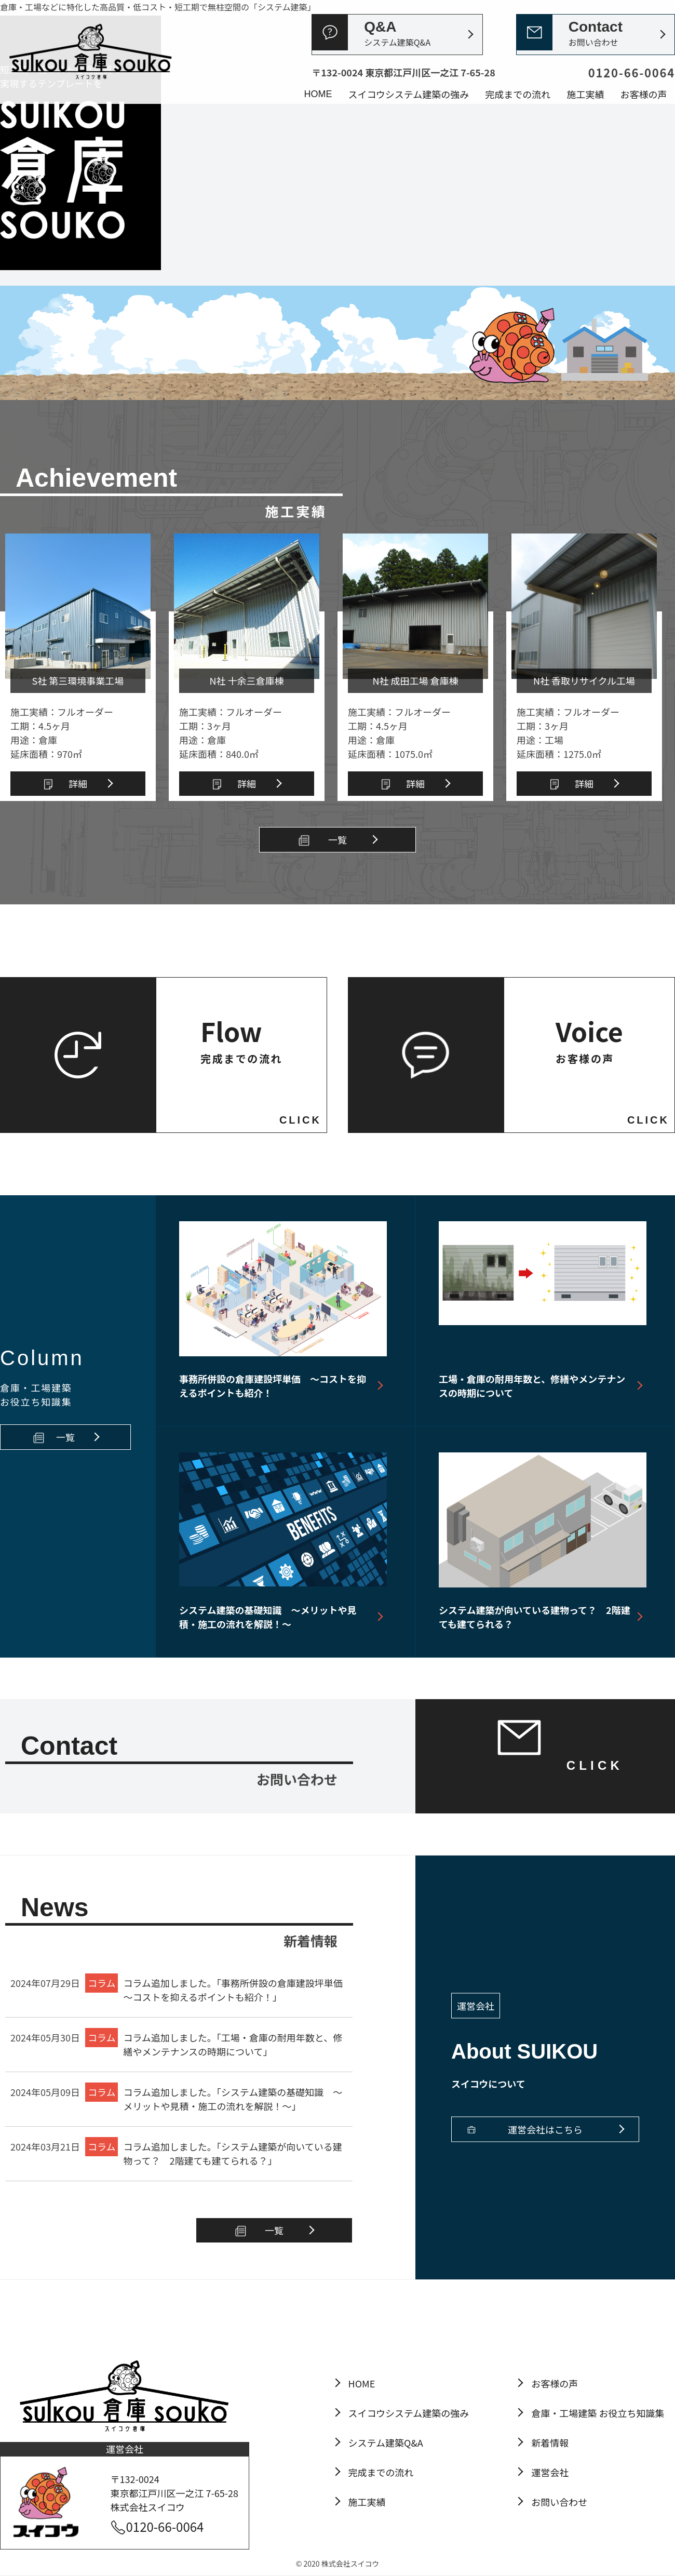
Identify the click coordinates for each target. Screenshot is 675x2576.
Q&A (397, 33)
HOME (318, 94)
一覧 (337, 839)
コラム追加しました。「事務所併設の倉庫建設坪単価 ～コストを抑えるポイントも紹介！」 (237, 1990)
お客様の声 (643, 94)
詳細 (78, 783)
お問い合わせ (559, 2501)
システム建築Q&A (385, 2442)
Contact (596, 33)
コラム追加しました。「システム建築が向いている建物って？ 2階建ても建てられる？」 (232, 2153)
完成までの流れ (517, 94)
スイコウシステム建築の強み (408, 94)
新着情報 (550, 2442)
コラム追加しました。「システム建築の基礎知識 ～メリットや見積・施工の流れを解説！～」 (232, 2099)
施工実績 (585, 94)
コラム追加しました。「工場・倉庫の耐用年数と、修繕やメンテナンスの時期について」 (232, 2044)
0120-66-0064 (165, 2526)
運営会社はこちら (545, 2129)
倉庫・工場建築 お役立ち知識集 (597, 2413)
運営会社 (550, 2472)
